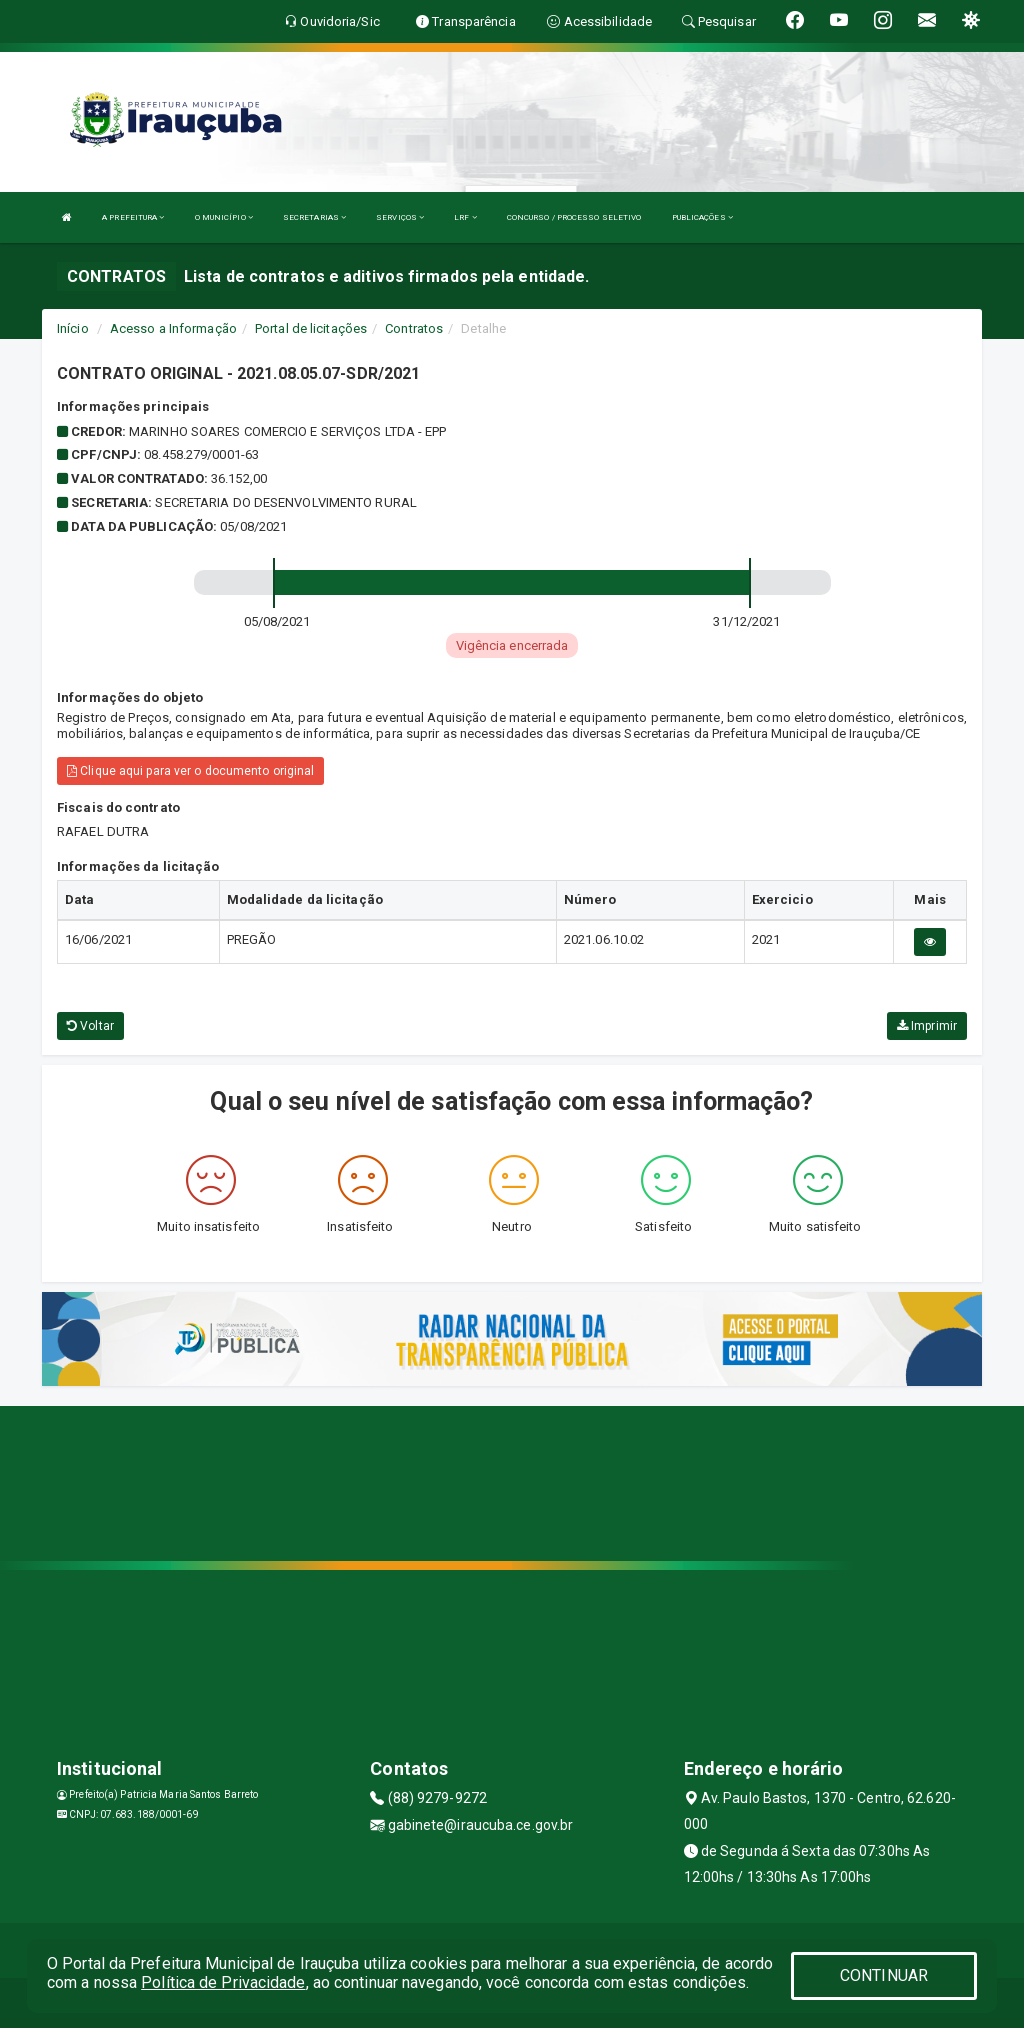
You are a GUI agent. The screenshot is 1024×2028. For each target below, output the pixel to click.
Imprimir (927, 1026)
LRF (465, 217)
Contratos (414, 328)
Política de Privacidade (223, 1982)
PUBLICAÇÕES (702, 217)
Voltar (90, 1026)
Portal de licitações (311, 328)
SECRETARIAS (314, 217)
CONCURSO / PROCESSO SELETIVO (574, 217)
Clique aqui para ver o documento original (190, 771)
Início (73, 328)
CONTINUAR (884, 1975)
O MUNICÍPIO (224, 217)
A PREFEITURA (133, 217)
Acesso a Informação (173, 328)
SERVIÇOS (400, 217)
